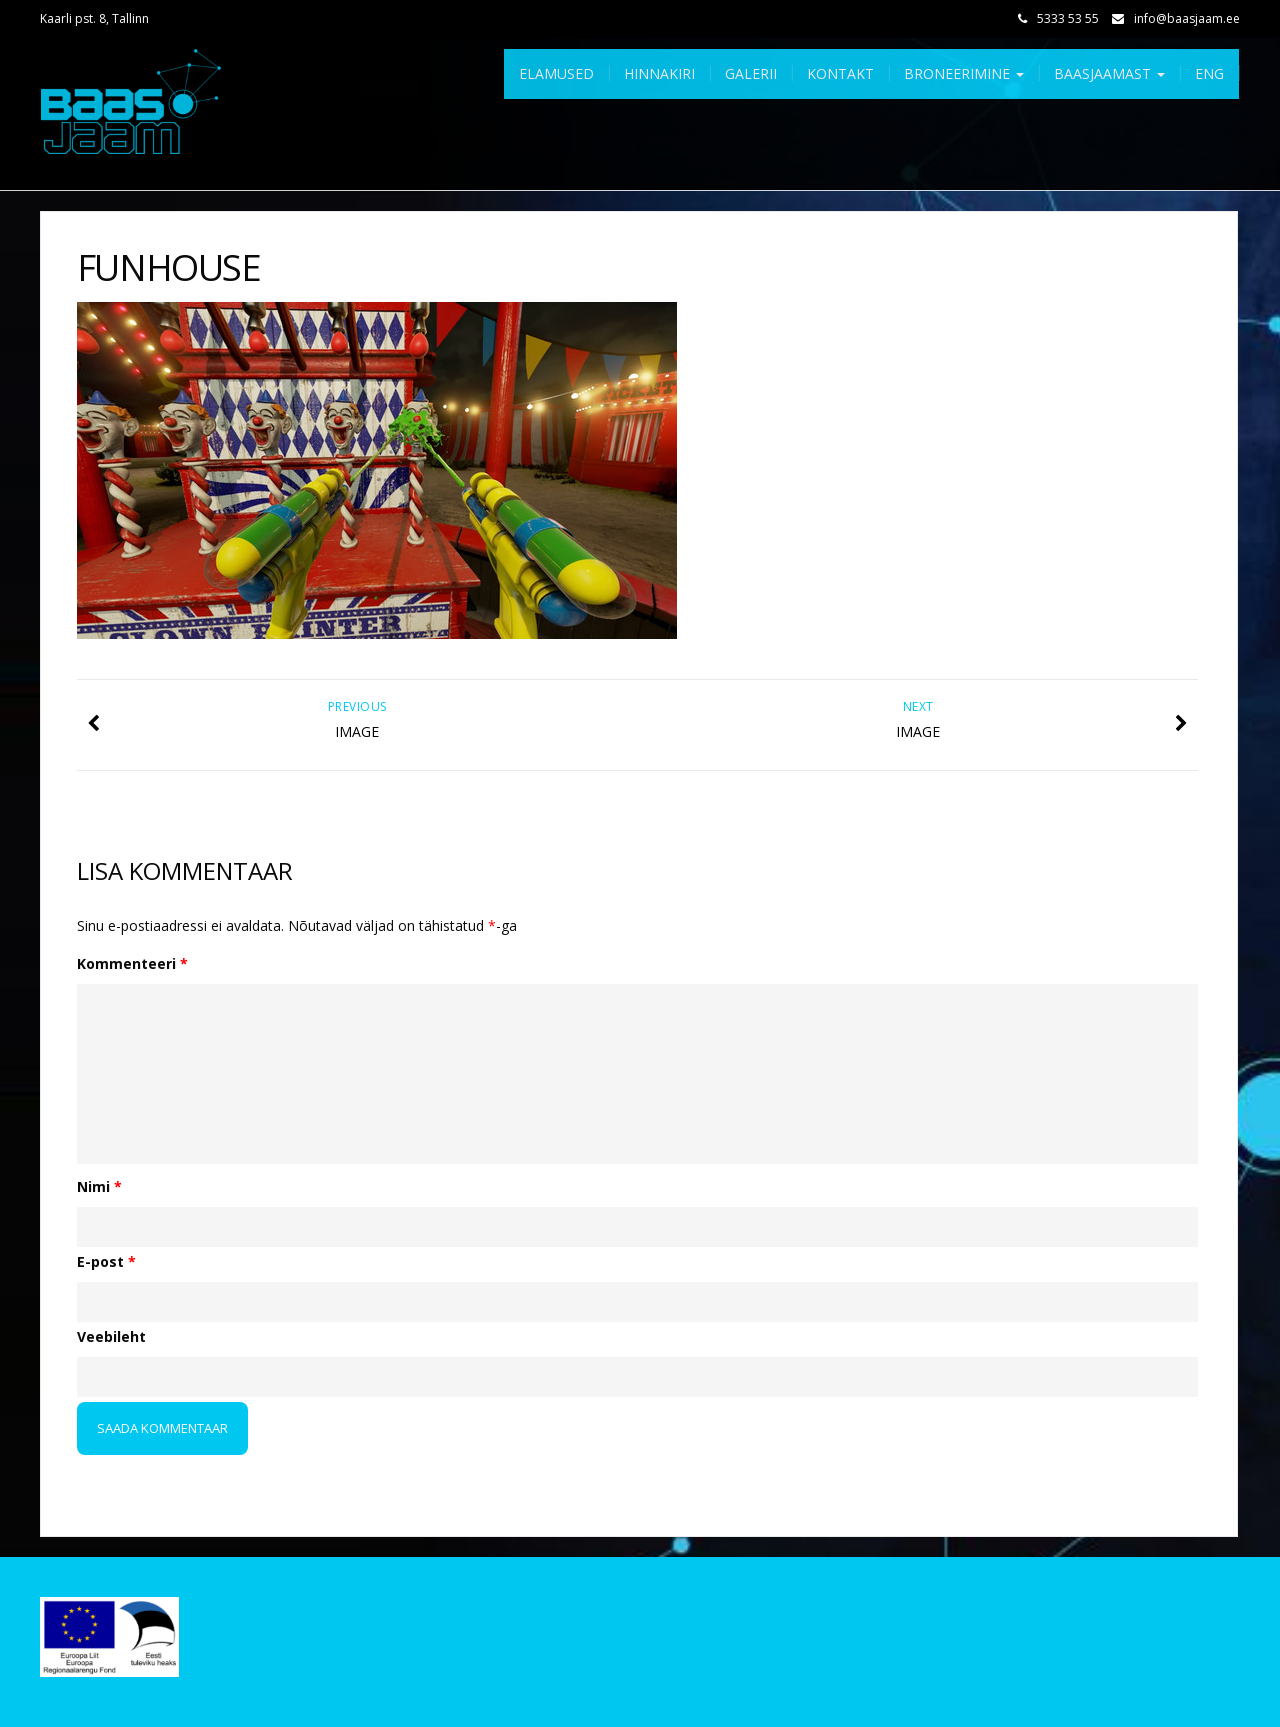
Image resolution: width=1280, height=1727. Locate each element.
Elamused (556, 73)
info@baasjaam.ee (1187, 18)
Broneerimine (964, 73)
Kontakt (840, 73)
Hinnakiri (659, 73)
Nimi (99, 1186)
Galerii (751, 73)
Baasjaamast (1109, 73)
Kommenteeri (132, 963)
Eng (1209, 73)
